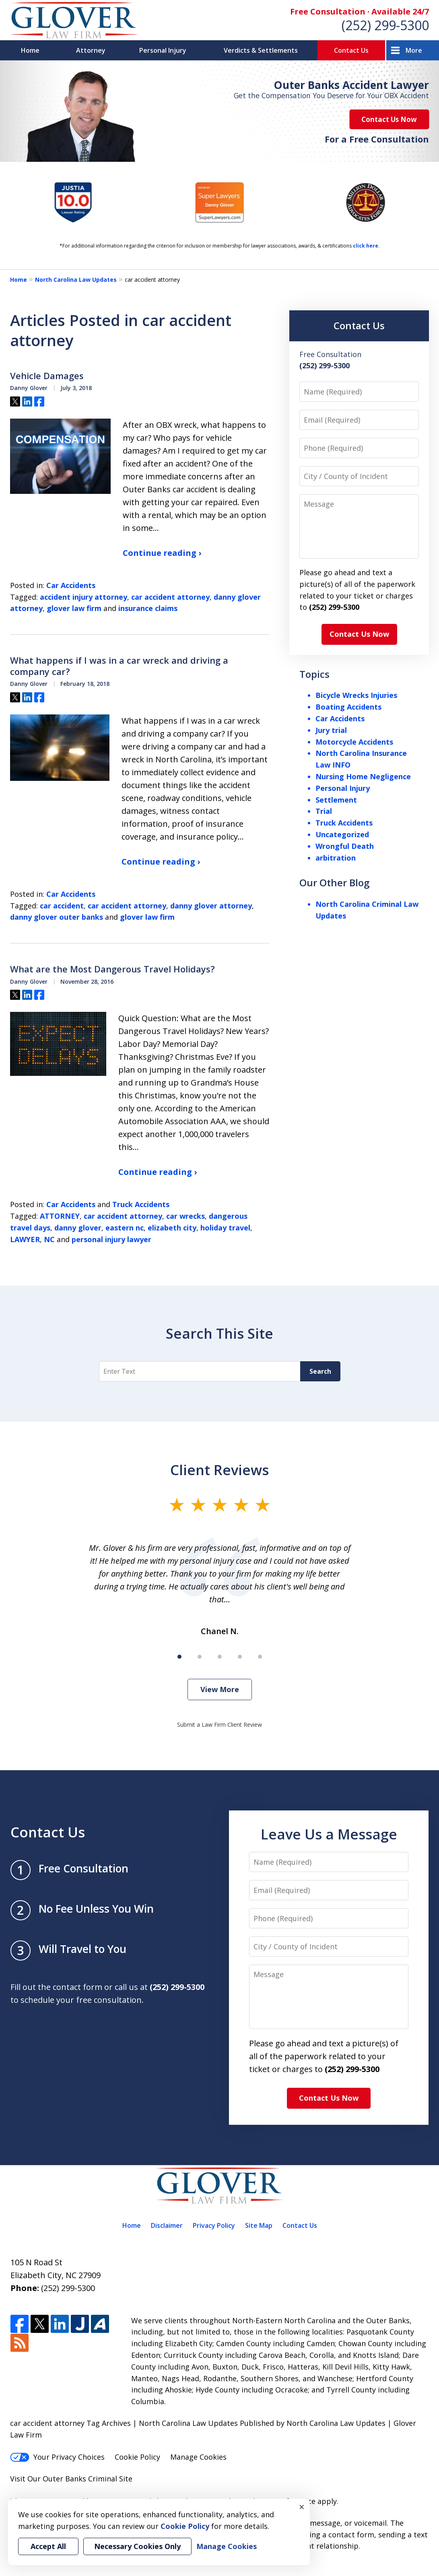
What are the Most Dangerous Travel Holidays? (112, 969)
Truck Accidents (140, 1204)
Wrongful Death (344, 846)
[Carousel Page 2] (200, 1657)
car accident (62, 905)
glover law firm (74, 608)
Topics (314, 674)
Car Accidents (70, 585)
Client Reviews (219, 1469)
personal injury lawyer (111, 1239)
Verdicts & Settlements (261, 50)
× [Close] (302, 2507)
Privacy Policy (214, 2225)
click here (365, 245)
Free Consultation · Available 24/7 (359, 11)
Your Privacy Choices (57, 2457)
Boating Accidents (348, 707)
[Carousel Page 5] (260, 1657)
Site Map (258, 2225)
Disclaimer (167, 2225)
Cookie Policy (137, 2457)
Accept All (48, 2546)
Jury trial (331, 730)
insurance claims (147, 608)
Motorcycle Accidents (354, 742)
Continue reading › (162, 552)
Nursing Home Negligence (363, 776)
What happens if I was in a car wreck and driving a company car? (119, 666)
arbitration (335, 858)
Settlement (336, 800)
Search (320, 1371)
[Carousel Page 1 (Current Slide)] (179, 1657)
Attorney (90, 50)
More (414, 50)
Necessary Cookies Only (137, 2546)
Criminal (102, 2478)
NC (49, 1239)
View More (219, 1689)
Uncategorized (342, 834)
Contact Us (351, 50)
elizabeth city (172, 1227)
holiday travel (225, 1227)
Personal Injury (162, 50)
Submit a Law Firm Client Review (219, 1724)
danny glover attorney (211, 905)
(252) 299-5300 (385, 25)
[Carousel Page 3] (220, 1657)
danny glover (77, 1227)
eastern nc (124, 1227)
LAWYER (25, 1239)
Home (30, 50)
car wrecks (185, 1216)
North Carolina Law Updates (76, 279)
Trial (323, 811)
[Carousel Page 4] (240, 1657)
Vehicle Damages (47, 376)
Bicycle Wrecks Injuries (356, 695)
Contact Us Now (389, 119)
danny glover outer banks (56, 917)
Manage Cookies (198, 2457)
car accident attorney (170, 597)
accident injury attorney (83, 597)
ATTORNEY (60, 1216)
